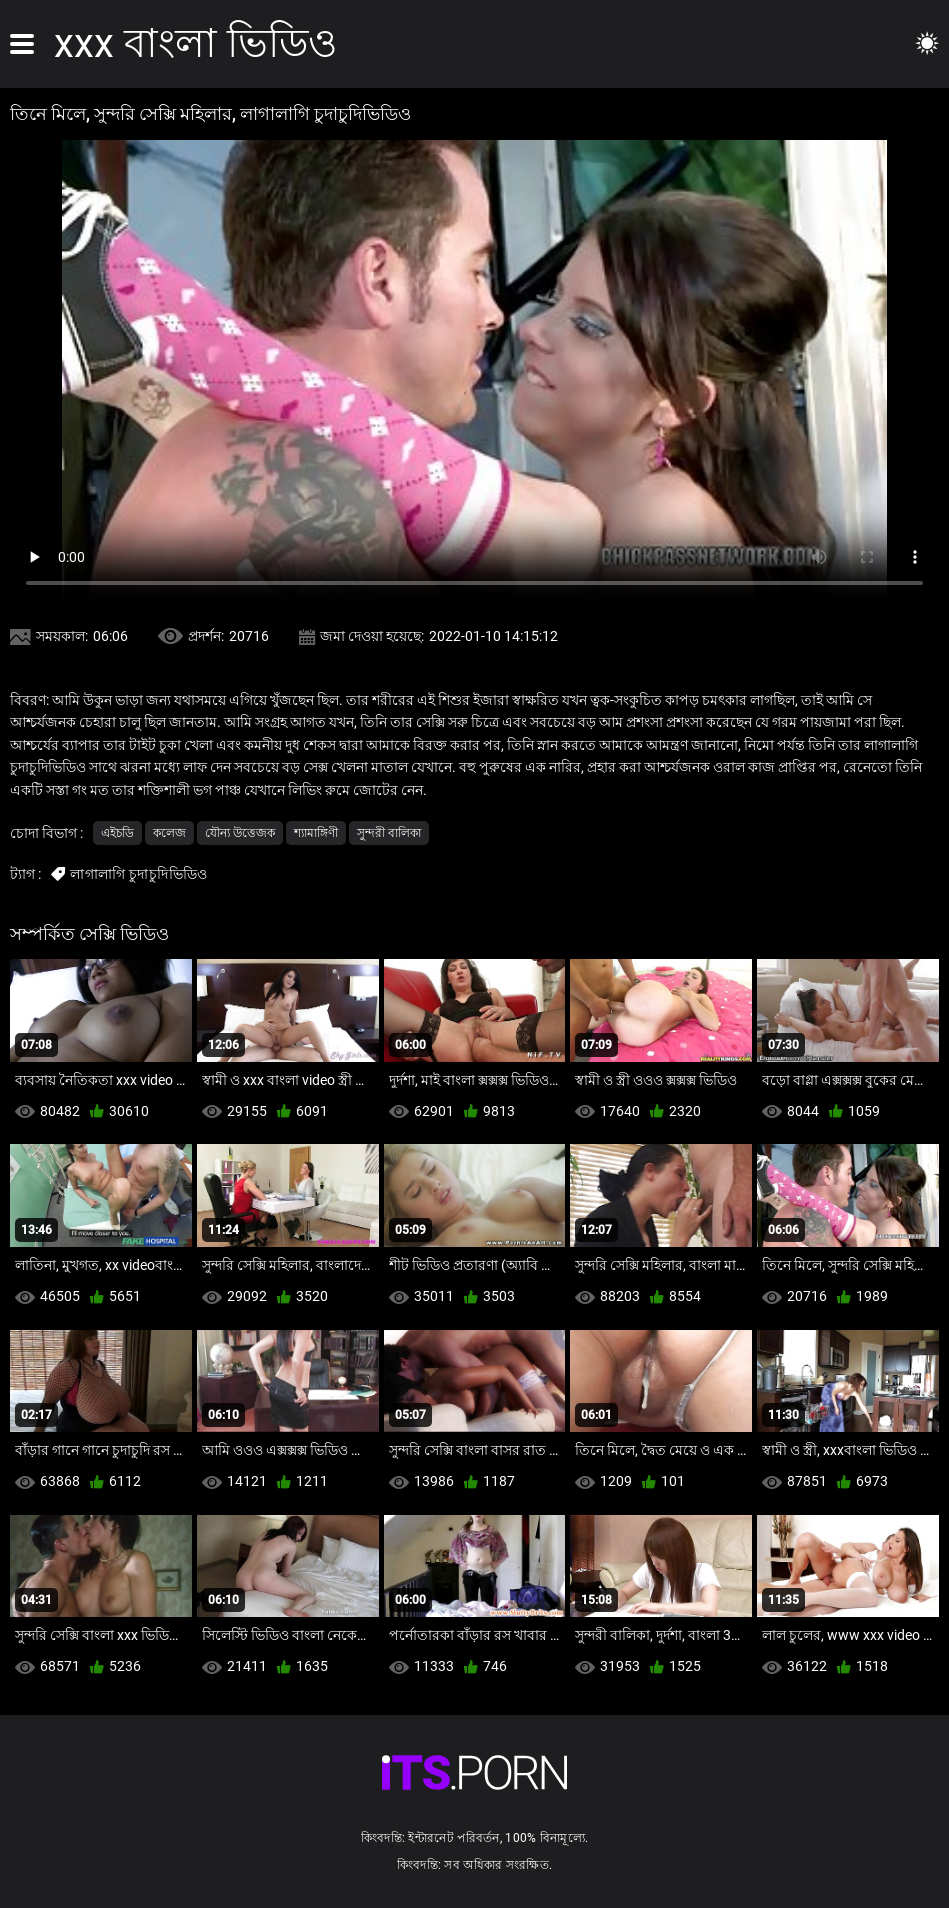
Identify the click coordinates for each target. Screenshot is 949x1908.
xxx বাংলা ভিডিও (195, 43)
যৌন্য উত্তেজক (240, 833)
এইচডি (117, 833)
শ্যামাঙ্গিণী (316, 833)
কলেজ (169, 833)
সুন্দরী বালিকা (389, 833)
